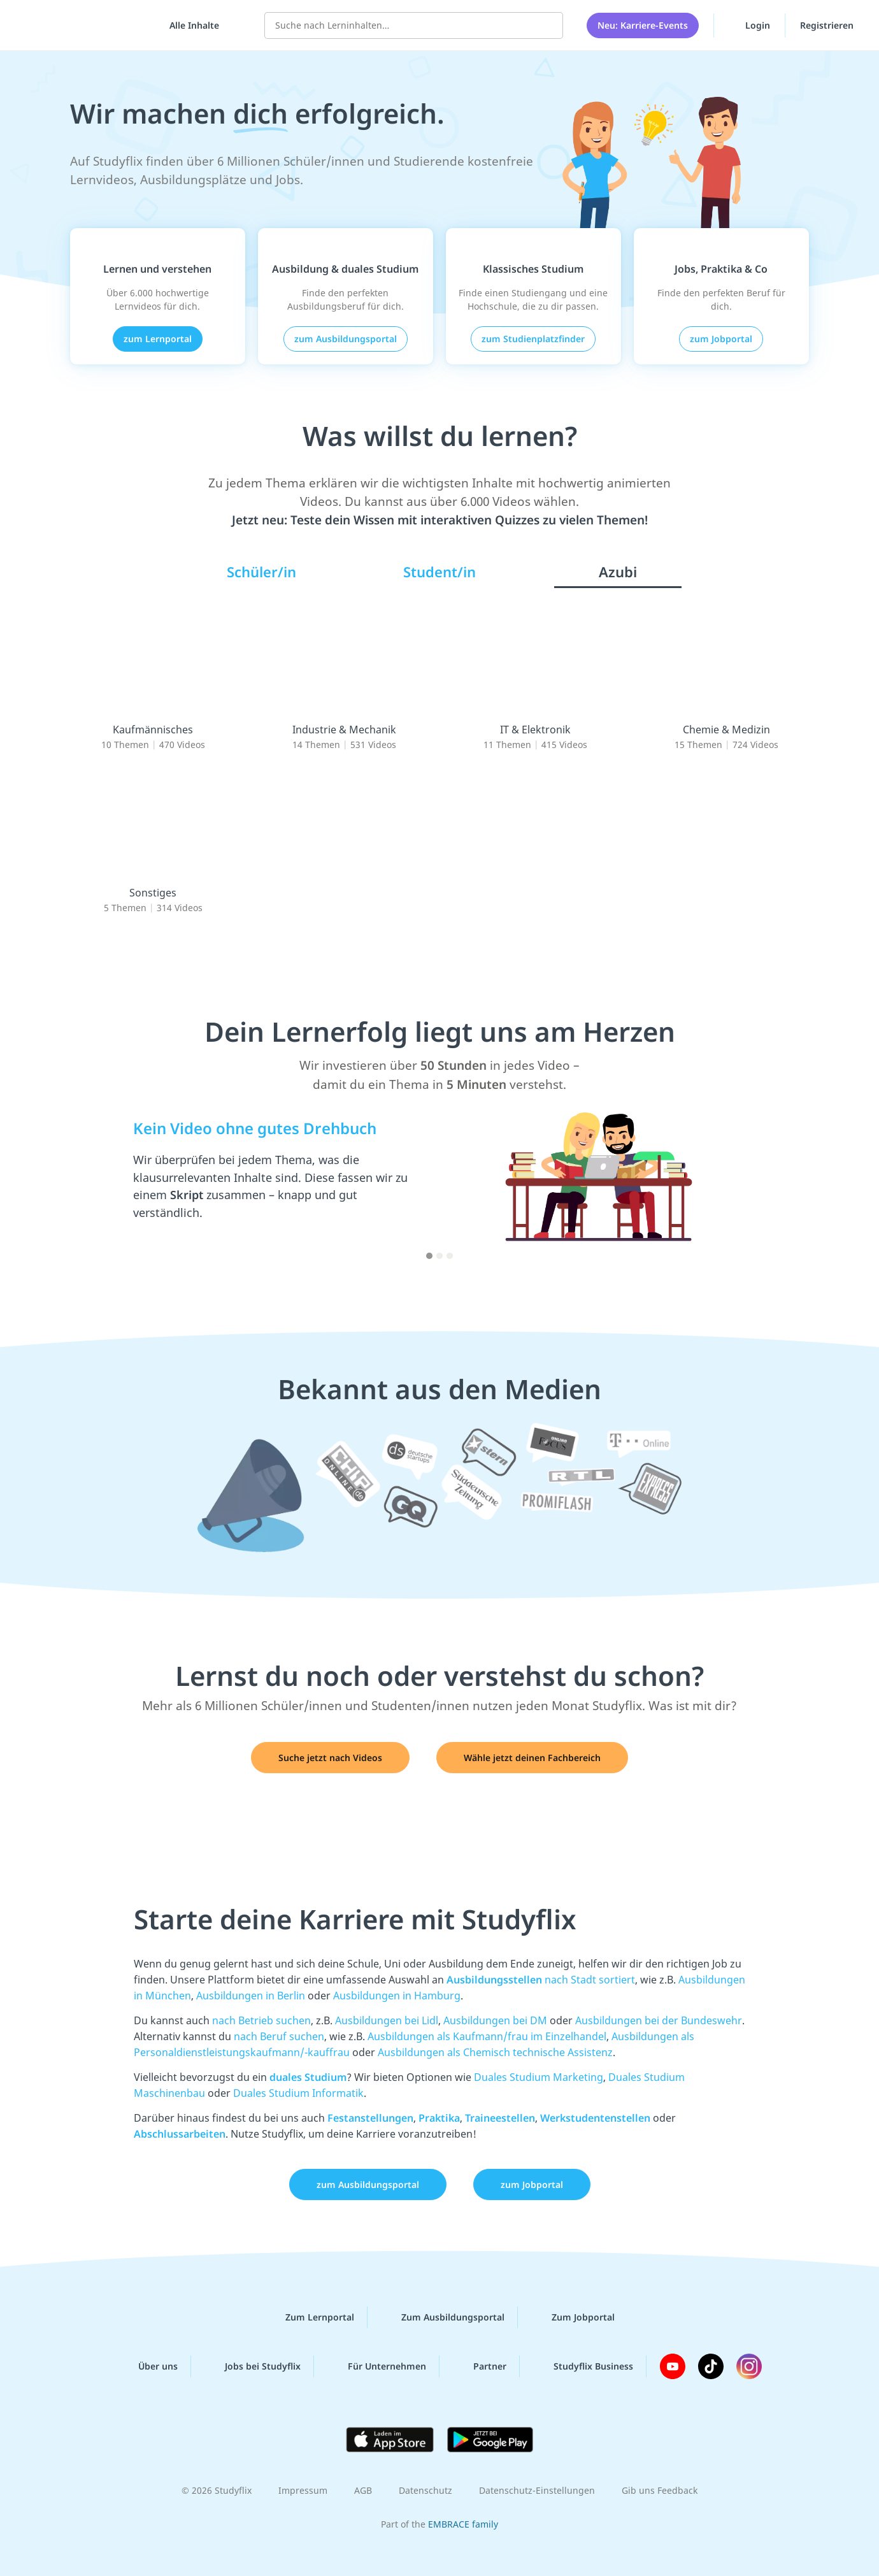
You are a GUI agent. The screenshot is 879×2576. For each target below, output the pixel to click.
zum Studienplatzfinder (533, 339)
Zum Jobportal (573, 2317)
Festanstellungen (370, 2118)
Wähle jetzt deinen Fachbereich (532, 1758)
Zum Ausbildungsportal (442, 2317)
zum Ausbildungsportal (345, 339)
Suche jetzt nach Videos (330, 1758)
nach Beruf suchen (279, 2036)
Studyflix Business (583, 2366)
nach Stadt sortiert (541, 1980)
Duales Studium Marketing (538, 2077)
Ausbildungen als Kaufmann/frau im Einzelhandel (487, 2036)
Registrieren (827, 25)
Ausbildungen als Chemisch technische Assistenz (495, 2052)
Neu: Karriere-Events (642, 25)
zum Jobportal (721, 339)
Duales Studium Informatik (298, 2093)
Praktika (439, 2118)
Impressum (302, 2490)
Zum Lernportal (309, 2317)
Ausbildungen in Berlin (250, 1996)
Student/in (439, 571)
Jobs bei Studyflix (252, 2366)
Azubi (618, 571)
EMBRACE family (463, 2524)
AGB (363, 2490)
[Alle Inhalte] (190, 25)
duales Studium (308, 2077)
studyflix (84, 25)
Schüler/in (261, 571)
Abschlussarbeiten (179, 2134)
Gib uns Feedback (659, 2490)
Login (749, 25)
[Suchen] (546, 25)
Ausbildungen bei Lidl (386, 2020)
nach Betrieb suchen (261, 2020)
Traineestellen (500, 2118)
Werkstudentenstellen (595, 2118)
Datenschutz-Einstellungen (537, 2490)
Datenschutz (425, 2490)
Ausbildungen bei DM (495, 2020)
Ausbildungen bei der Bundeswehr (658, 2020)
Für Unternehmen (376, 2366)
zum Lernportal (158, 339)
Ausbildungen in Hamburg (397, 1996)
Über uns (148, 2366)
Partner (479, 2366)
